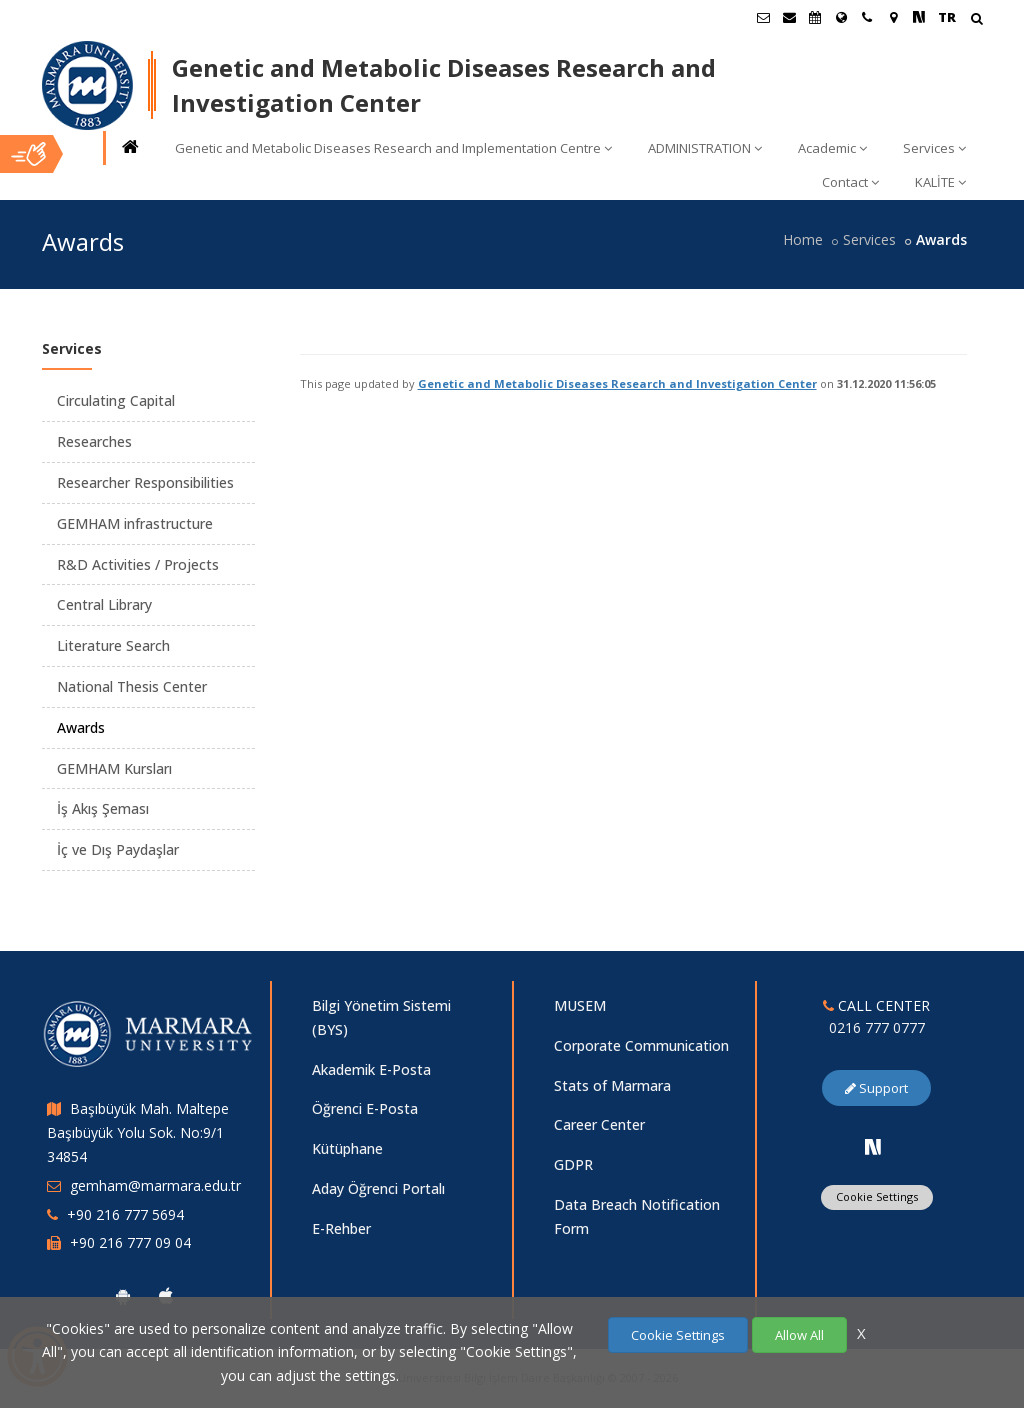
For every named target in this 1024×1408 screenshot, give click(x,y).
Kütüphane (347, 1148)
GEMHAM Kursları (114, 768)
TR (947, 17)
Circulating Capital (116, 400)
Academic (832, 148)
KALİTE (940, 182)
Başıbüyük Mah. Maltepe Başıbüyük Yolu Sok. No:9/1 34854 (138, 1132)
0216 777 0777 (877, 1027)
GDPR (573, 1164)
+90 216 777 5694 (125, 1214)
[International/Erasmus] (841, 17)
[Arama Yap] (976, 20)
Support (876, 1088)
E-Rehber (341, 1228)
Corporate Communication (641, 1045)
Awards (81, 727)
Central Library (104, 604)
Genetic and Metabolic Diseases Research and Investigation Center (617, 383)
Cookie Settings (877, 1196)
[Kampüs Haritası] (893, 17)
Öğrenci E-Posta (365, 1108)
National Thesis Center (132, 686)
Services (934, 148)
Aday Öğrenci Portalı (378, 1188)
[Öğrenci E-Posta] (763, 17)
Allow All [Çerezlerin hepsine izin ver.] (799, 1335)
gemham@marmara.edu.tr (155, 1185)
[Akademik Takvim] (815, 17)
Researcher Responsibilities (145, 482)
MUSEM (580, 1005)
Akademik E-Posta (371, 1069)
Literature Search (113, 645)
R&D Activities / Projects (138, 564)
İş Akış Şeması (103, 808)
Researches (94, 441)
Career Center (599, 1124)
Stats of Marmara (612, 1085)
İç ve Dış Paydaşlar (118, 849)
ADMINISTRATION (705, 148)
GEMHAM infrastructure (135, 523)
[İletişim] (867, 17)
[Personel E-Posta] (789, 17)
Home (803, 239)
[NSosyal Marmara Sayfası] (919, 17)
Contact (850, 182)
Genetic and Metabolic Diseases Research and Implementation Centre (393, 148)
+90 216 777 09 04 (130, 1242)
